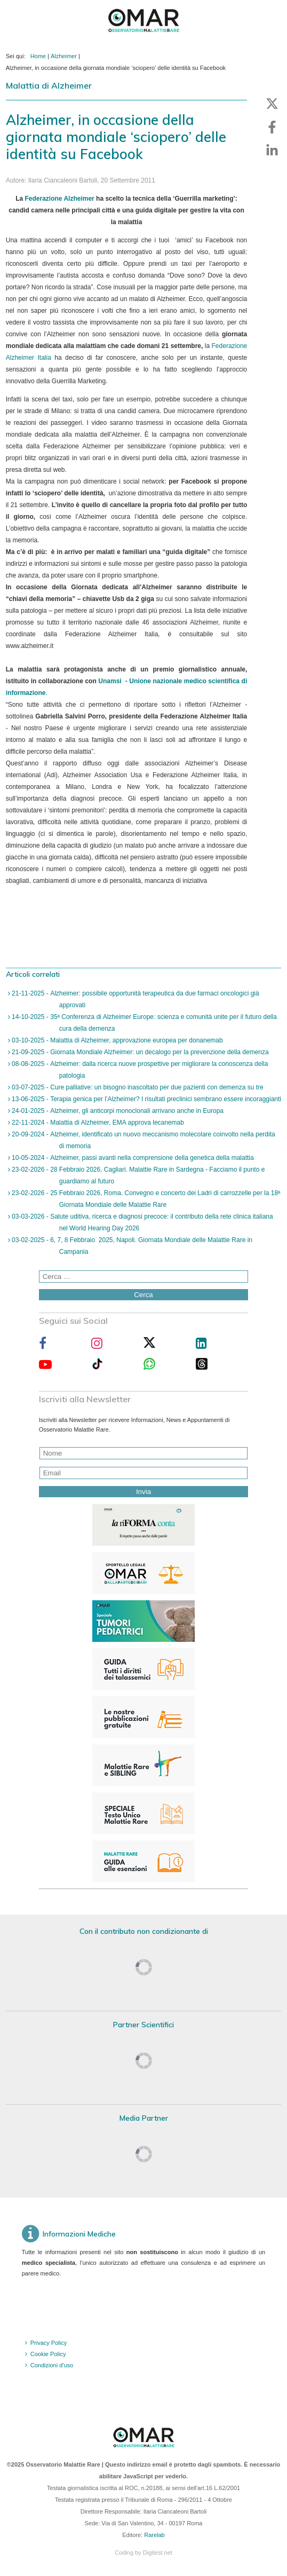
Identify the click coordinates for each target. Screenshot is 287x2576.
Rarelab (154, 2535)
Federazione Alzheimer (58, 198)
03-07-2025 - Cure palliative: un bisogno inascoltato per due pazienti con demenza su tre (137, 1087)
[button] (272, 103)
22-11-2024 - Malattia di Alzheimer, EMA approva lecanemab (97, 1122)
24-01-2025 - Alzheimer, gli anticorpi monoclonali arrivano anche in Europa (117, 1111)
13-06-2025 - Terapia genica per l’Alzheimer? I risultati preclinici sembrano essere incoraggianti (145, 1099)
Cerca (143, 1295)
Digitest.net (157, 2552)
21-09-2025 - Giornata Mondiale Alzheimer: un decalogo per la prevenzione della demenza (139, 1052)
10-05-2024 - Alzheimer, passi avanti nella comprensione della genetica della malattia (132, 1157)
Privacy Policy (48, 2343)
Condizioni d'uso (51, 2365)
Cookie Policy (48, 2354)
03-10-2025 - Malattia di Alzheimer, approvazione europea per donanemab (116, 1040)
